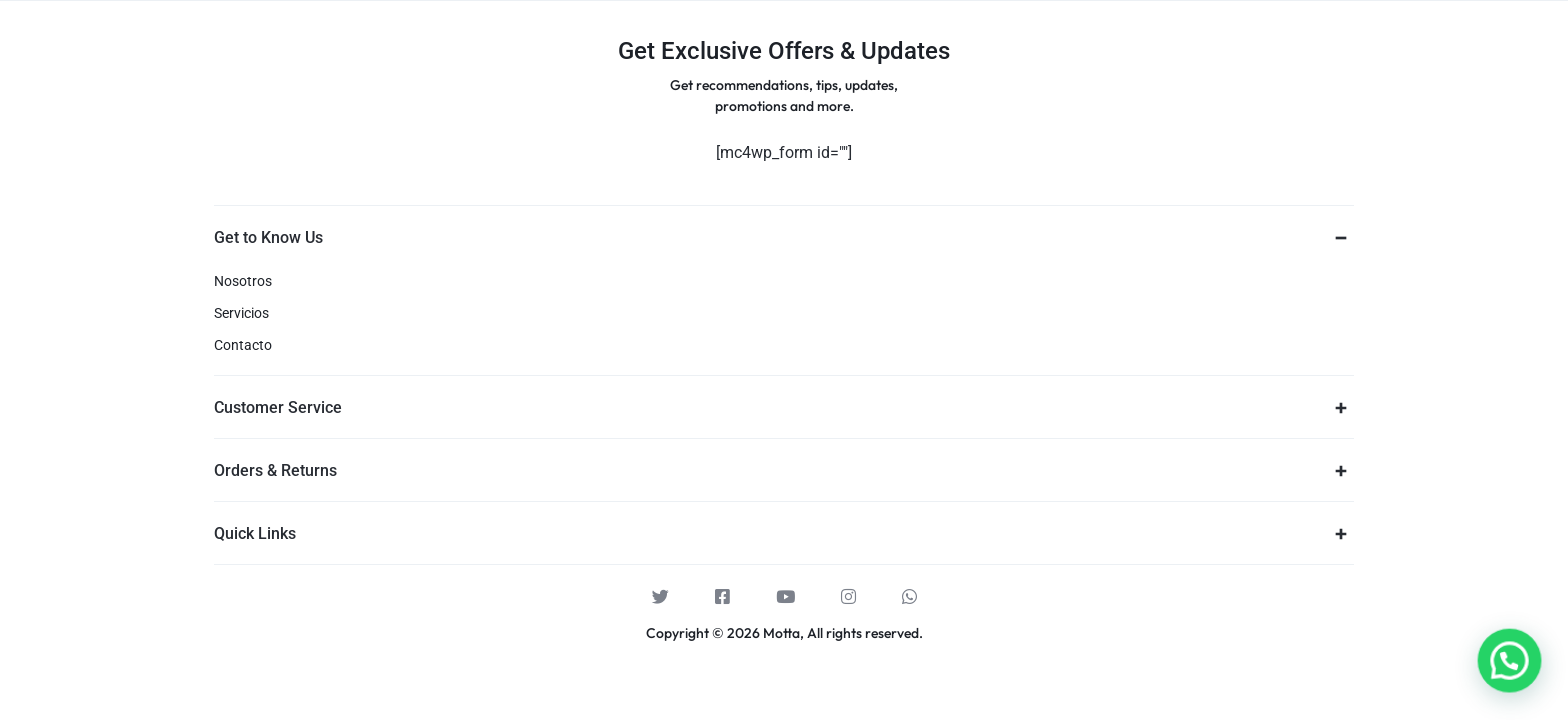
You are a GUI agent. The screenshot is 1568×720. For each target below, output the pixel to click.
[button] (1515, 677)
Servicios (241, 313)
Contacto (243, 345)
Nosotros (243, 281)
